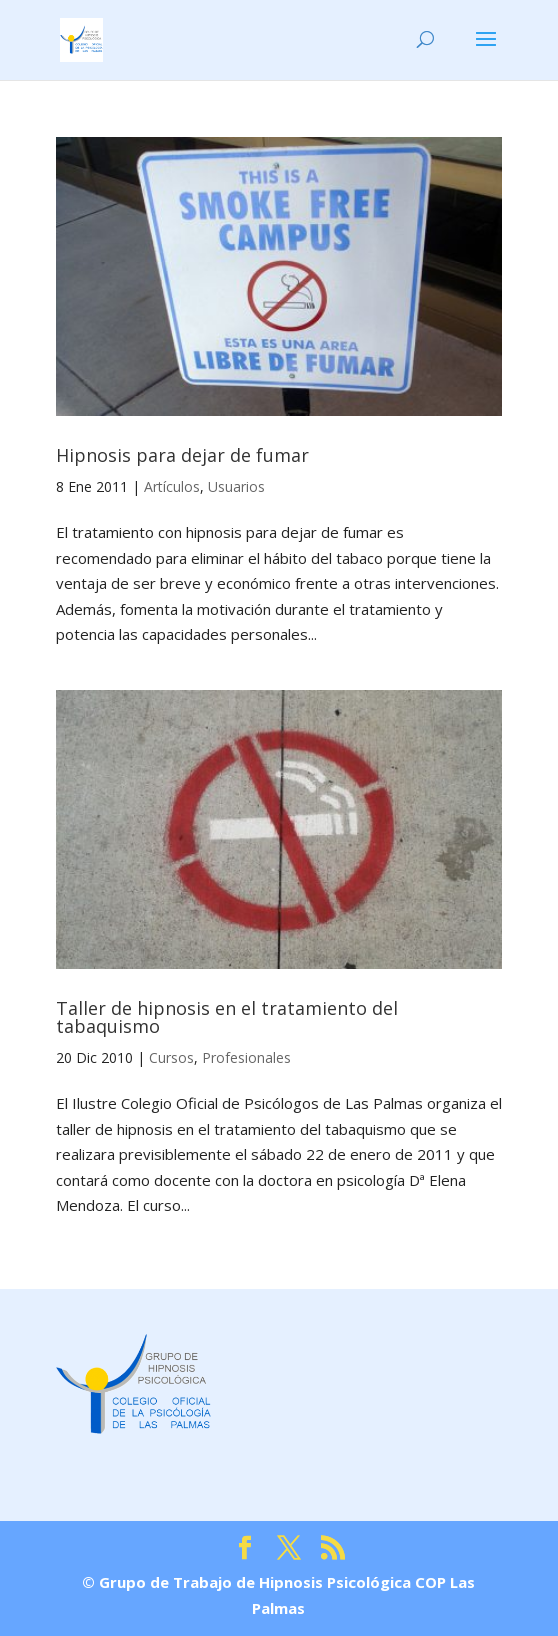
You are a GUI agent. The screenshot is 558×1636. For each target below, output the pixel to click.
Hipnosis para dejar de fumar (182, 455)
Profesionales (246, 1057)
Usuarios (236, 486)
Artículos (172, 486)
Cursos (171, 1057)
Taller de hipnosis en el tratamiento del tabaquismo (227, 1017)
